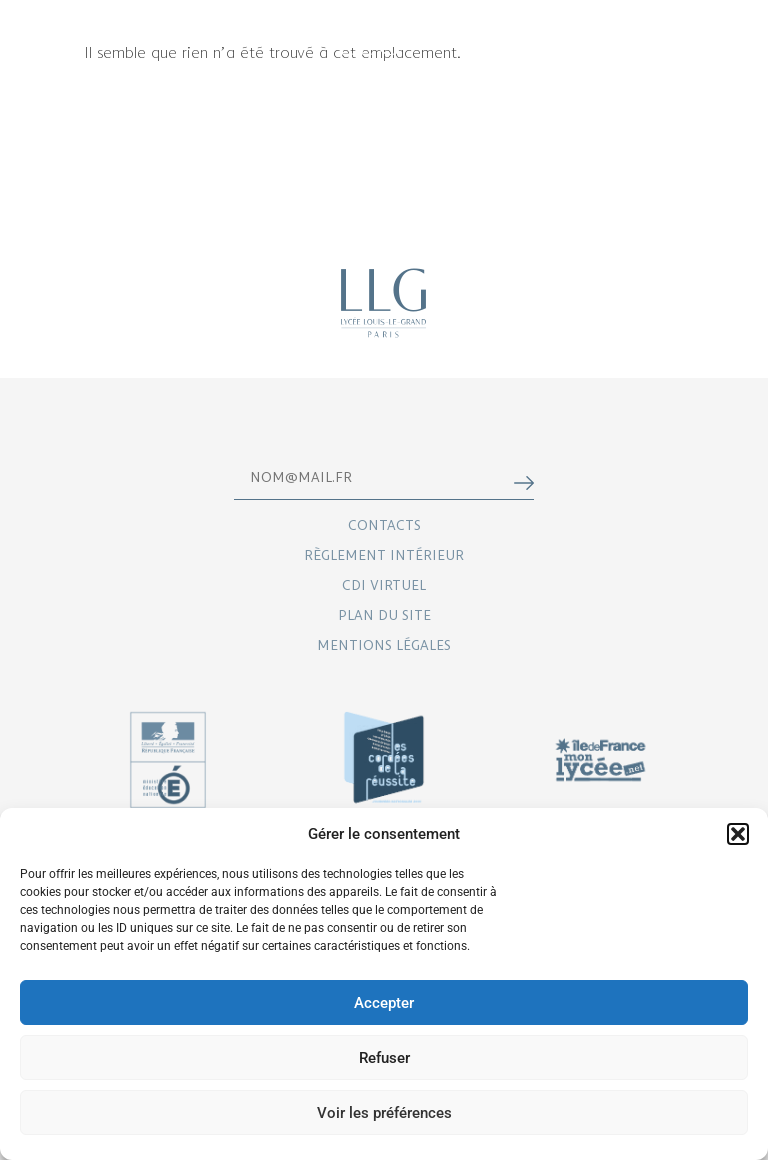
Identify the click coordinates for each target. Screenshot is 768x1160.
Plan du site (384, 614)
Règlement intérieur (384, 554)
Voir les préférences (384, 1113)
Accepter (384, 1003)
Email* (337, 469)
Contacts (384, 524)
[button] (738, 834)
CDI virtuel (384, 584)
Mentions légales (384, 644)
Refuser (384, 1058)
